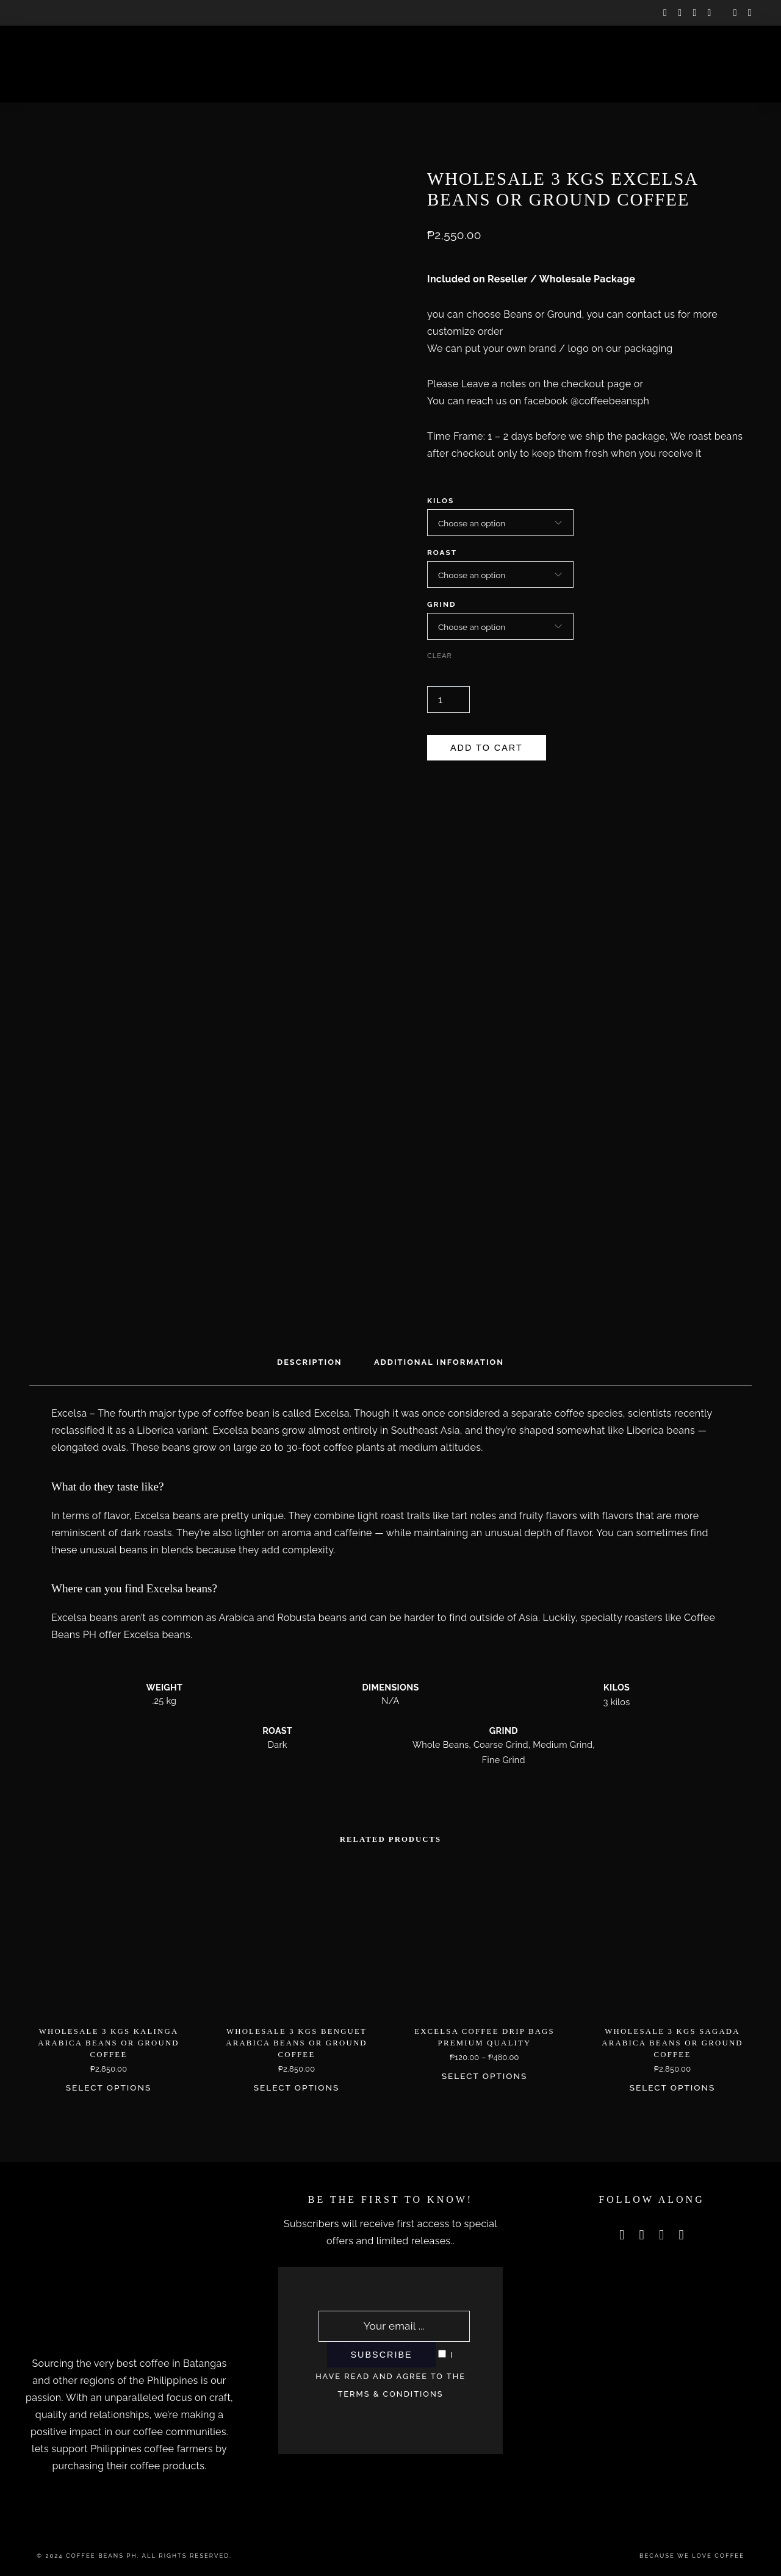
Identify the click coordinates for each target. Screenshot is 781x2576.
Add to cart (486, 748)
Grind (441, 604)
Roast (442, 552)
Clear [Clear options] (439, 655)
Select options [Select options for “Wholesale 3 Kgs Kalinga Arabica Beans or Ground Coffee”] (109, 2087)
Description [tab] (309, 1362)
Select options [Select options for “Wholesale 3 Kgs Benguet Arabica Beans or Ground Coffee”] (297, 2087)
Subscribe (381, 2355)
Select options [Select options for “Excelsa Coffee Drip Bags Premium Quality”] (485, 2076)
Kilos (440, 500)
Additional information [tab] (439, 1362)
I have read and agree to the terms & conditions (390, 2374)
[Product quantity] (448, 699)
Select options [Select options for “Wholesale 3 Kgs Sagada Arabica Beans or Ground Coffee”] (673, 2087)
